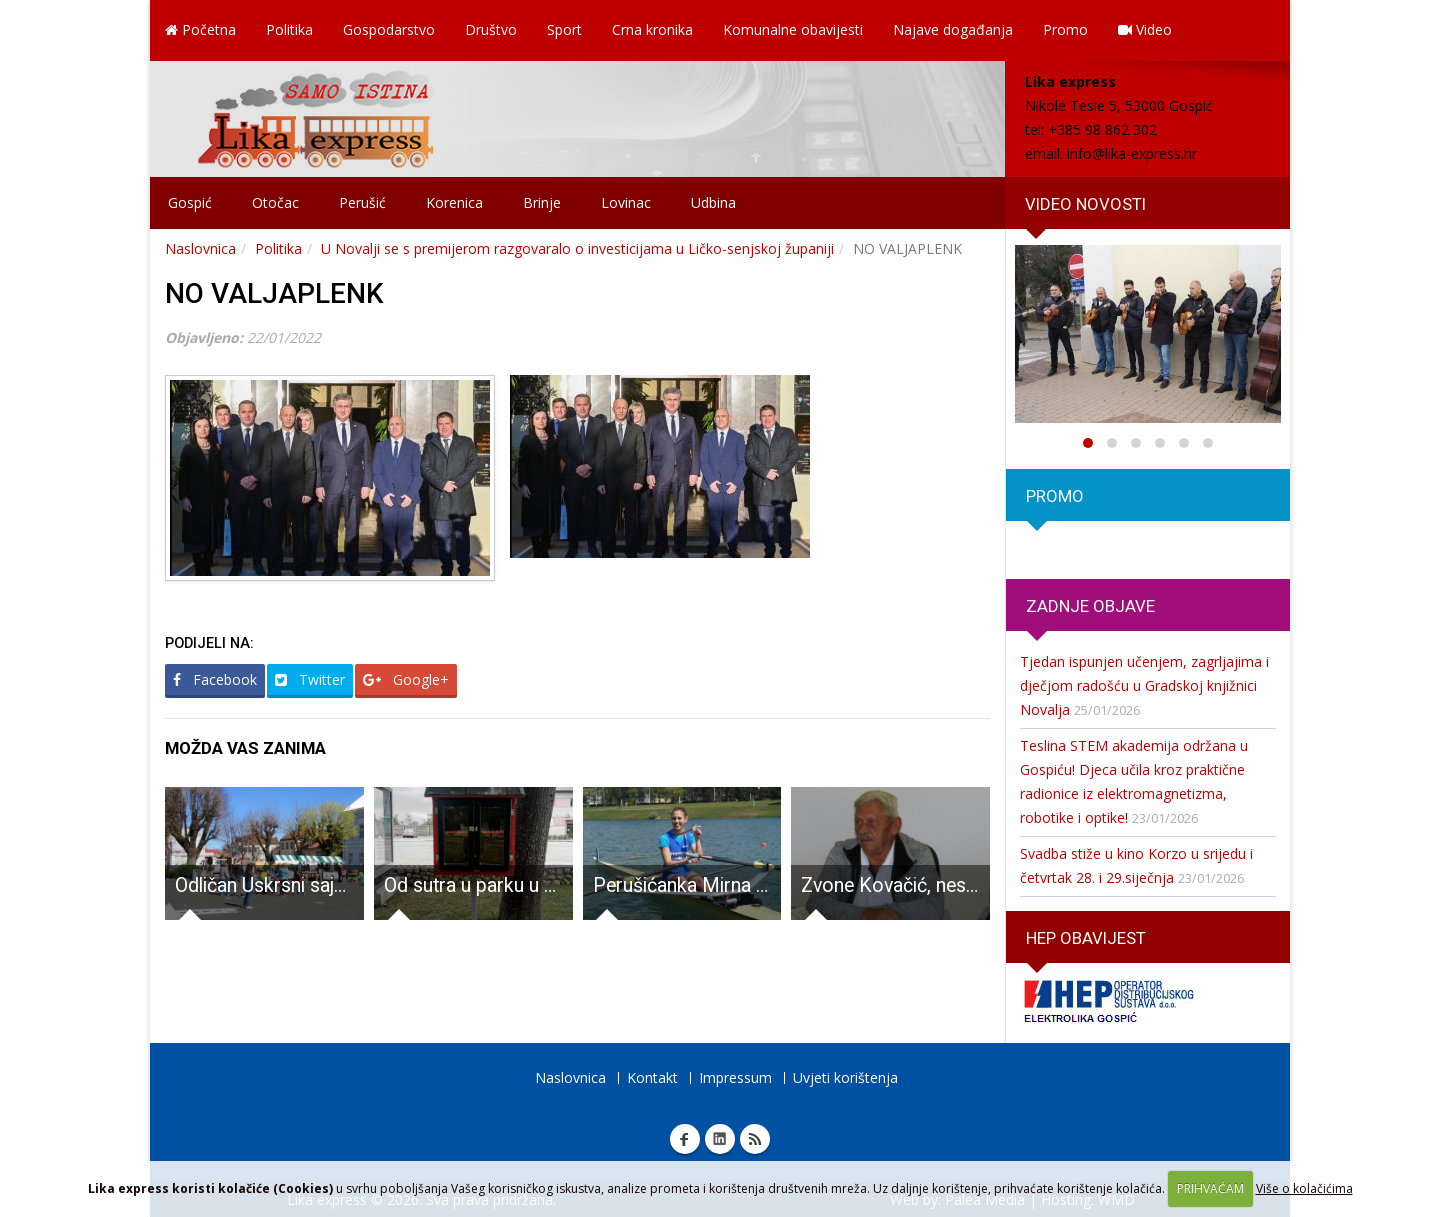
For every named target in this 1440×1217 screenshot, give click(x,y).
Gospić (190, 202)
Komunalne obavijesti (793, 29)
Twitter (310, 679)
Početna (200, 29)
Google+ (406, 679)
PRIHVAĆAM (1210, 1188)
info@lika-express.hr (1132, 153)
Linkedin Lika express (720, 1139)
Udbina (713, 202)
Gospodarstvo (389, 29)
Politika (289, 29)
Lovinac (626, 202)
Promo (1065, 29)
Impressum (735, 1077)
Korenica (454, 202)
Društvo (491, 29)
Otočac (275, 202)
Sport (564, 29)
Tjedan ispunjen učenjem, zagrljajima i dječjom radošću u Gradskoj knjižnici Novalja (1144, 685)
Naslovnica (200, 248)
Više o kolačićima (1304, 1188)
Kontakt (652, 1077)
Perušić (362, 202)
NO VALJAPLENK (274, 293)
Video (1145, 29)
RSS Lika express (755, 1139)
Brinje (542, 202)
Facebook (215, 679)
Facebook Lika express (685, 1139)
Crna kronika (652, 29)
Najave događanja (953, 29)
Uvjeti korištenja (845, 1077)
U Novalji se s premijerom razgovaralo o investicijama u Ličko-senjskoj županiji (577, 248)
